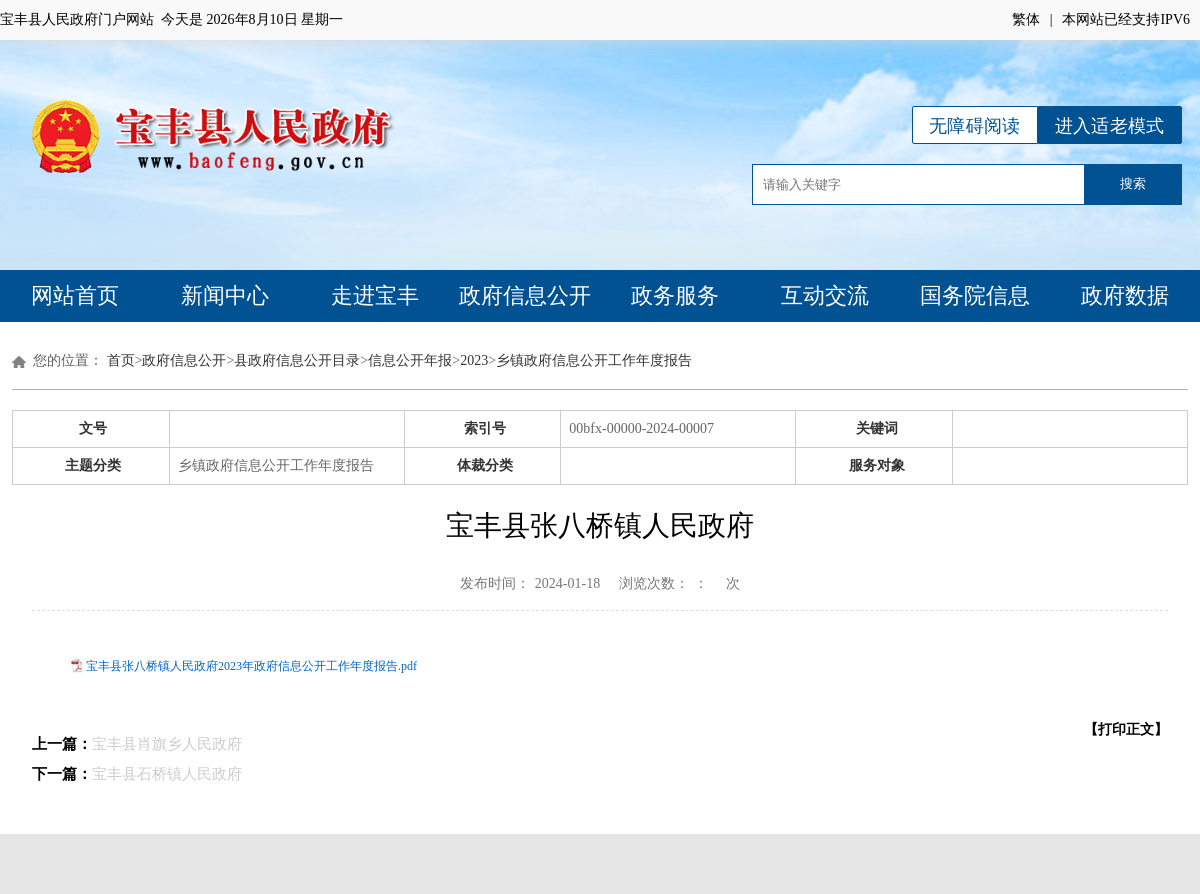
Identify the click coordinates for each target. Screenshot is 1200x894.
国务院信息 (975, 295)
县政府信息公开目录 (297, 360)
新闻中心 (225, 295)
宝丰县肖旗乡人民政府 (167, 744)
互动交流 (825, 295)
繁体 (1026, 19)
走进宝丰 (375, 295)
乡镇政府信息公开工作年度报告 (594, 360)
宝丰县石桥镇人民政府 (167, 774)
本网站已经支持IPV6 (1126, 19)
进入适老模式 (1110, 126)
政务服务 (675, 295)
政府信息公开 (525, 295)
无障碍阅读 (975, 126)
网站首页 (75, 295)
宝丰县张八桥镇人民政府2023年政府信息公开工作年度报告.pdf (251, 666)
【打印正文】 (1126, 729)
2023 (474, 360)
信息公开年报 (410, 360)
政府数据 (1125, 295)
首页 (121, 360)
